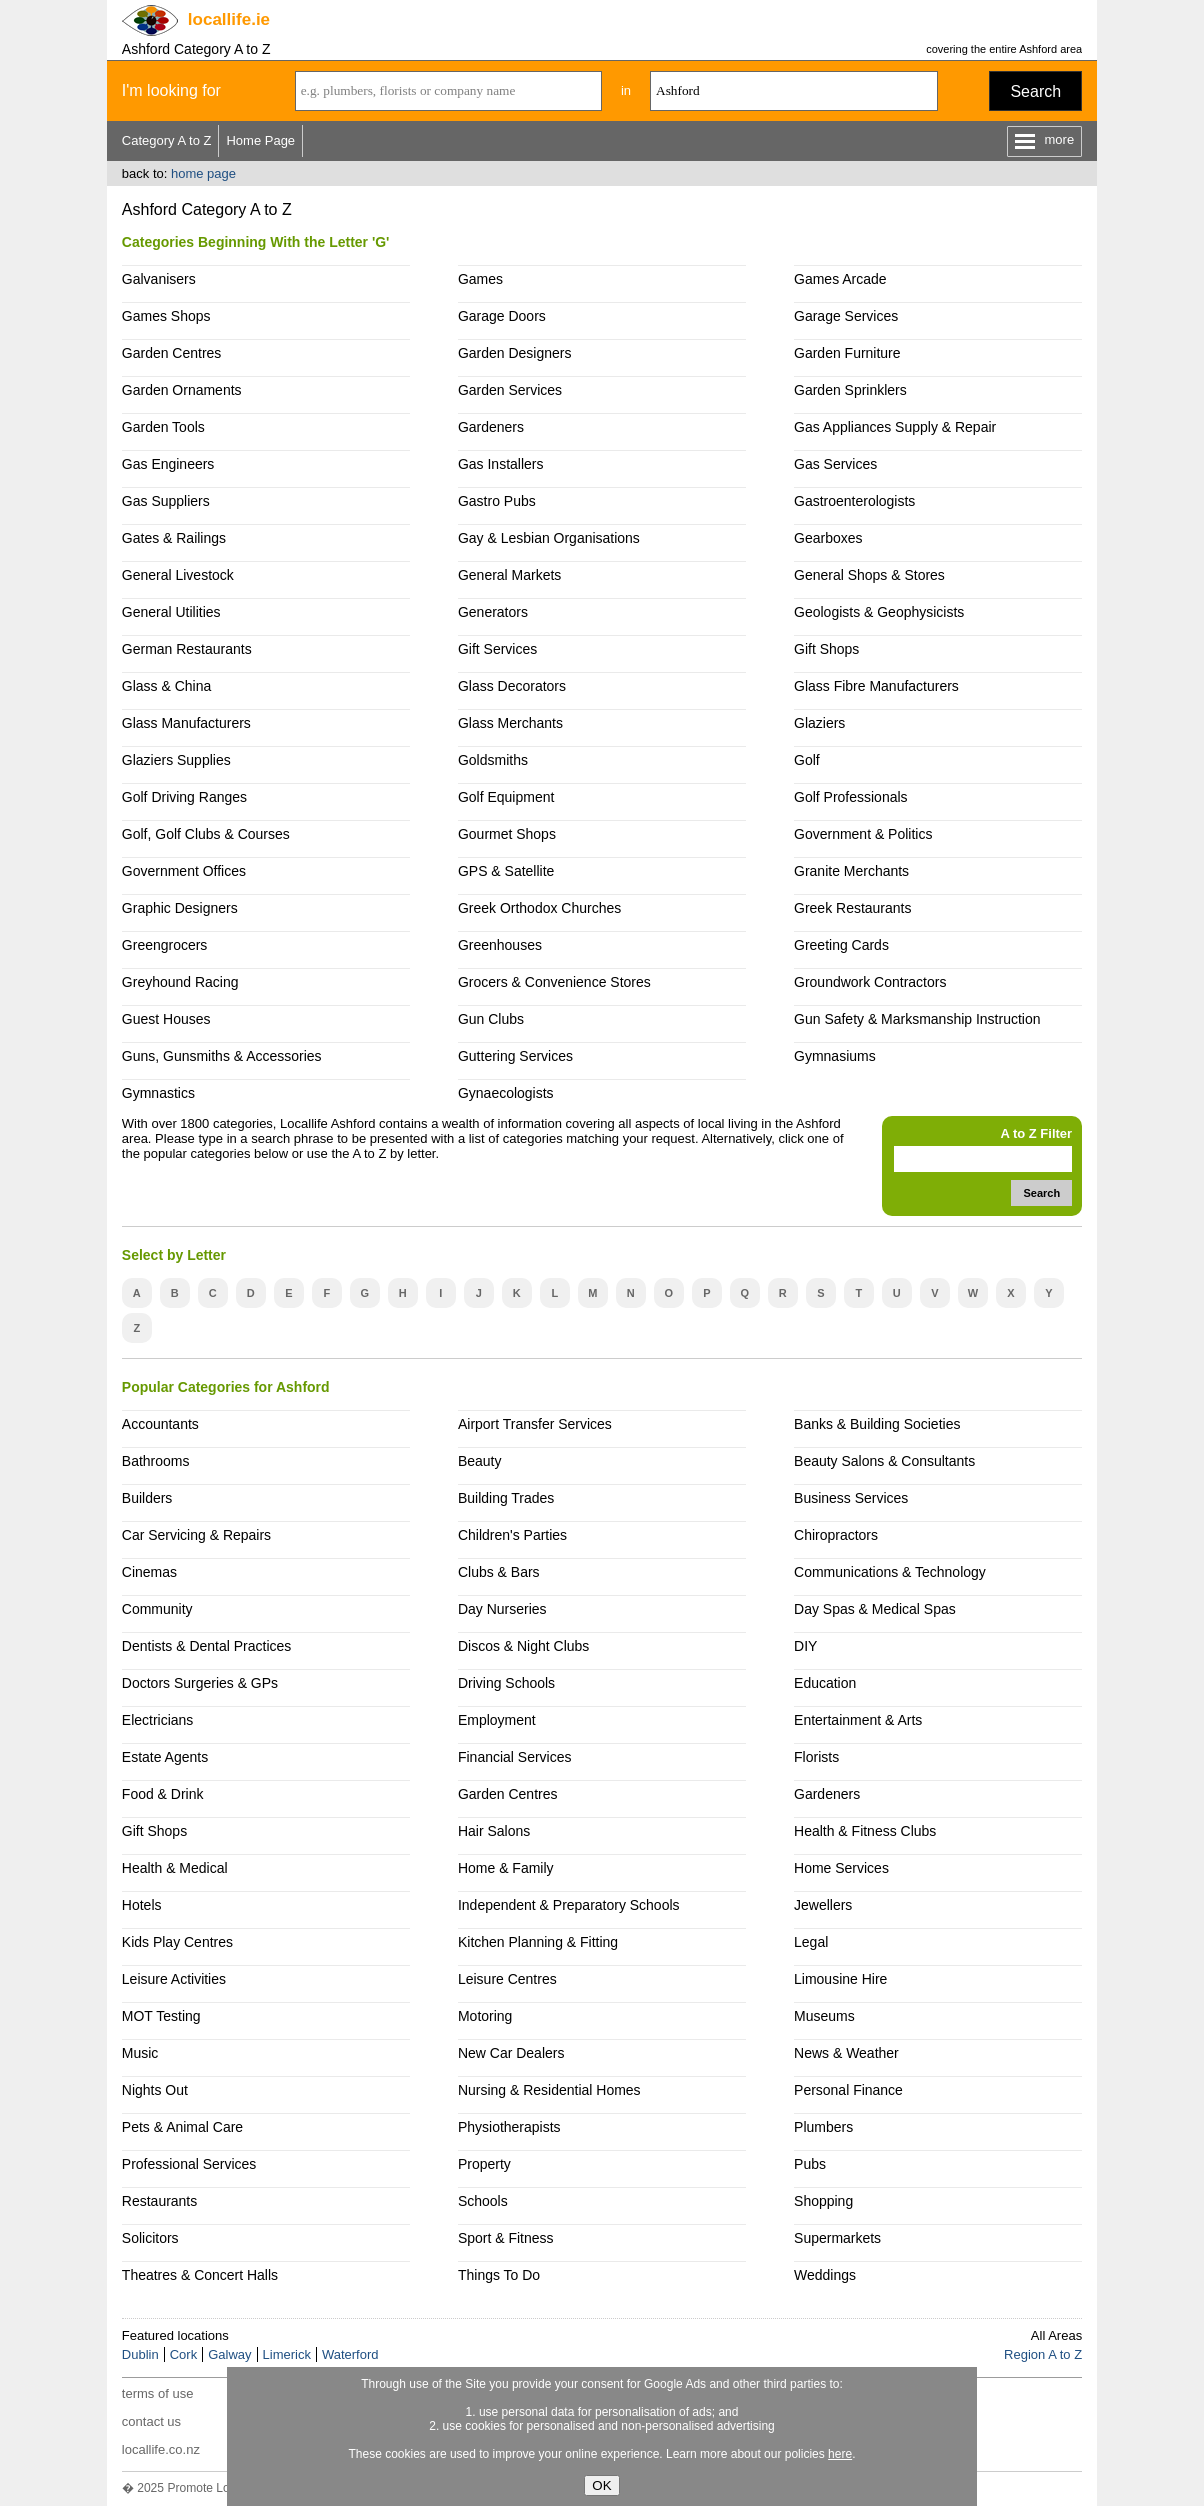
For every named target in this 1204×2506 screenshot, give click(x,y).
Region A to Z (1043, 2354)
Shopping (823, 2201)
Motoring (485, 2016)
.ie (229, 19)
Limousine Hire (840, 1979)
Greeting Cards (841, 945)
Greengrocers (165, 945)
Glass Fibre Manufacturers (876, 686)
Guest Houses (166, 1019)
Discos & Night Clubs (523, 1646)
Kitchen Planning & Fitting (538, 1942)
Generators (493, 612)
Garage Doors (502, 316)
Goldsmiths (493, 760)
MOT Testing (161, 2016)
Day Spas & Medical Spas (875, 1609)
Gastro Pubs (497, 501)
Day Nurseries (502, 1609)
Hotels (142, 1905)
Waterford (350, 2354)
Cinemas (149, 1572)
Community (157, 1609)
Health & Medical (175, 1868)
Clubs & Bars (499, 1572)
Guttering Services (515, 1056)
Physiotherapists (509, 2127)
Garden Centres (172, 353)
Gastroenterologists (854, 501)
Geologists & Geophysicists (879, 612)
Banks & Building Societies (877, 1424)
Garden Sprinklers (850, 390)
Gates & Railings (174, 538)
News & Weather (846, 2053)
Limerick (287, 2354)
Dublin (140, 2354)
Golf (807, 760)
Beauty (480, 1461)
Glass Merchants (510, 723)
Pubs (810, 2164)
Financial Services (514, 1757)
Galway (229, 2354)
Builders (147, 1498)
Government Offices (184, 871)
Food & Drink (163, 1794)
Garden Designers (515, 353)
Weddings (825, 2275)
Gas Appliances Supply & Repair (895, 427)
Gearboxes (828, 538)
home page (203, 173)
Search (1035, 91)
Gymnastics (158, 1093)
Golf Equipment (506, 797)
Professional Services (189, 2164)
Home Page (260, 140)
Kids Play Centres (177, 1942)
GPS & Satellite (506, 871)
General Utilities (171, 612)
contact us (151, 2421)
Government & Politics (863, 834)
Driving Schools (506, 1683)
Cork (183, 2354)
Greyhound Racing (180, 982)
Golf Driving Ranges (184, 797)
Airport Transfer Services (535, 1424)
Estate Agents (165, 1757)
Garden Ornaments (182, 390)
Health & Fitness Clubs (865, 1831)
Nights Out (155, 2090)
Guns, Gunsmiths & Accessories (222, 1056)
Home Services (841, 1868)
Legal (811, 1942)
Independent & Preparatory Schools (569, 1905)
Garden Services (510, 390)
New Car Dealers (511, 2053)
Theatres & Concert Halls (200, 2275)
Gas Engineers (168, 464)
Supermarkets (837, 2238)
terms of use (158, 2393)
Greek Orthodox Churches (539, 908)
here (840, 2454)
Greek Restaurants (852, 908)
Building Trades (506, 1498)
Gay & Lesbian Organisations (549, 538)
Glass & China (166, 686)
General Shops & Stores (869, 575)
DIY (805, 1646)
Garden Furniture (847, 353)
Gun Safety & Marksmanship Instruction (917, 1019)
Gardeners (491, 427)
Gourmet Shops (507, 834)
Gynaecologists (506, 1093)
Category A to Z (167, 140)
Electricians (158, 1720)
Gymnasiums (835, 1056)
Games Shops (166, 316)
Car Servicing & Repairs (196, 1535)
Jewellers (823, 1905)
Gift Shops (826, 649)
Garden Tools (163, 427)
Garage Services (846, 316)
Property (484, 2164)
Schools (483, 2201)
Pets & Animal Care (182, 2127)
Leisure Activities (174, 1979)
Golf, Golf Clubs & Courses (206, 834)
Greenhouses (500, 945)
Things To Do (499, 2275)
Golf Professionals (850, 797)
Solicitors (150, 2238)
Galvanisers (159, 279)
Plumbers (823, 2127)
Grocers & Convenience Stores (554, 982)
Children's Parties (512, 1535)
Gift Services (497, 649)
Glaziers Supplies (176, 760)
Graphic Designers (180, 908)
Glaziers (819, 723)
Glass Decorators (512, 686)
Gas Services (835, 464)
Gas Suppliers (166, 501)
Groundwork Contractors (870, 982)
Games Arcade (840, 279)
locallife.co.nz (161, 2449)
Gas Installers (501, 464)
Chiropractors (836, 1535)
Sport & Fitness (506, 2238)
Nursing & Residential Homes (549, 2090)
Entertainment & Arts (858, 1720)
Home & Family (506, 1868)
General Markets (509, 575)
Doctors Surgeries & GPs (200, 1683)
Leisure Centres (507, 1979)
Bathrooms (156, 1461)
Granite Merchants (851, 871)
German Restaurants (187, 649)
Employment (497, 1720)
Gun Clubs (491, 1019)
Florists (816, 1757)
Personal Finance (848, 2090)
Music (140, 2053)
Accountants (160, 1424)
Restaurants (159, 2201)
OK (601, 2485)
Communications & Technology (890, 1572)
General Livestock (178, 575)
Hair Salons (494, 1831)
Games (480, 279)
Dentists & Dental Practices (206, 1646)
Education (825, 1683)
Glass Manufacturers (186, 723)
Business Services (851, 1498)
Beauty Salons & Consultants (884, 1461)
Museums (824, 2016)
